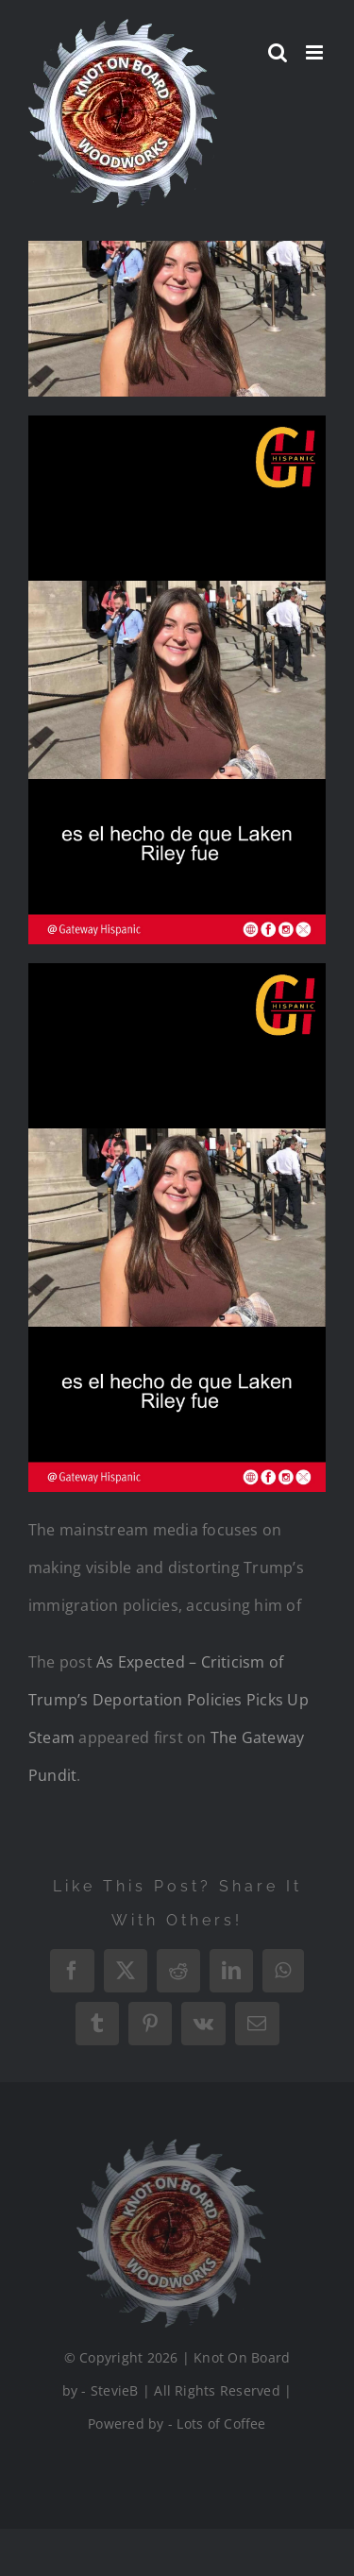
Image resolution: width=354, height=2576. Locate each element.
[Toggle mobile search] (277, 52)
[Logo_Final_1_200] (168, 2146)
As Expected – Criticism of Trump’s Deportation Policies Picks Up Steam (168, 1700)
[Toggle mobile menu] (316, 52)
